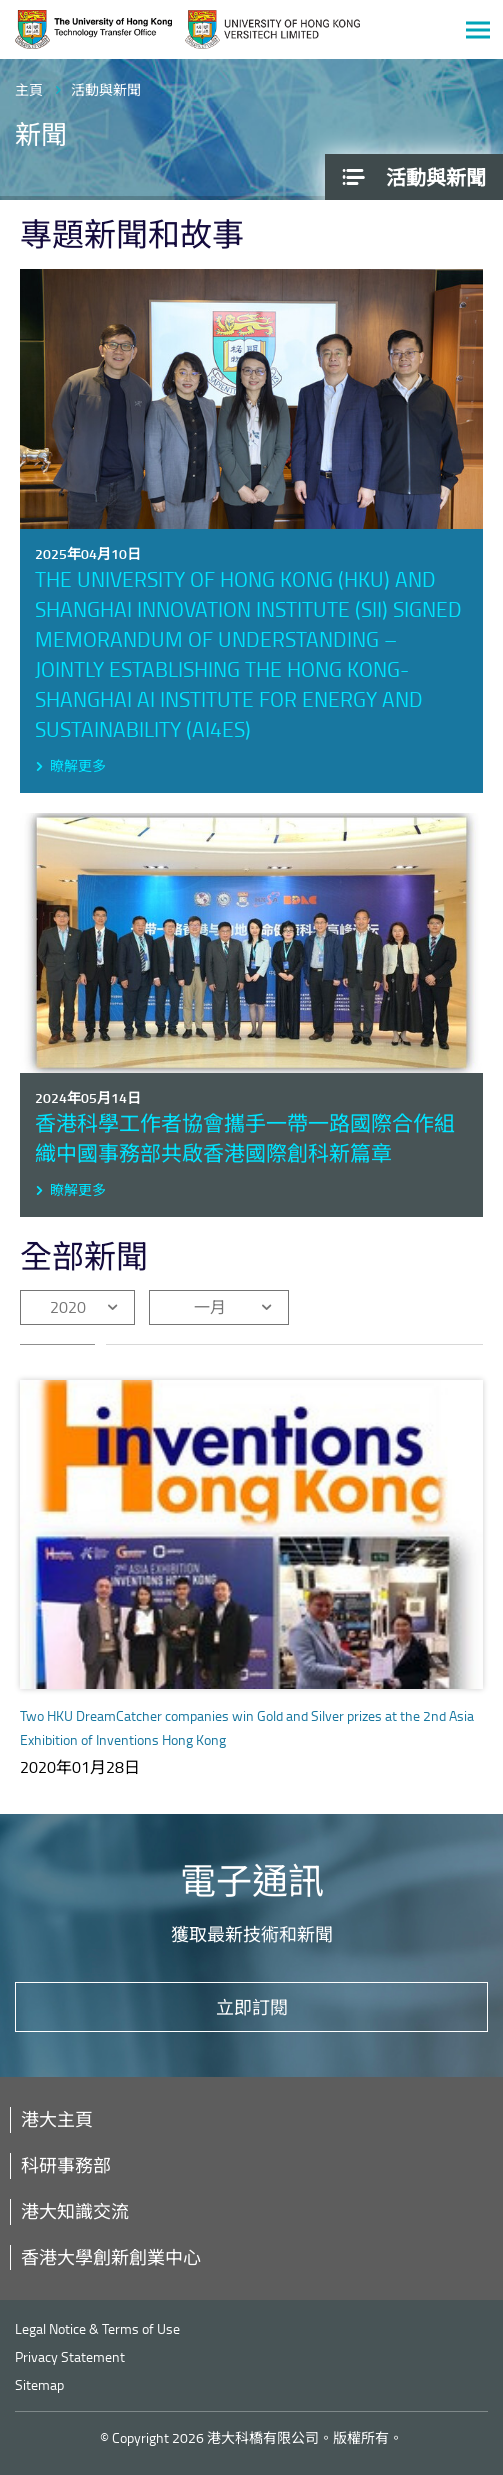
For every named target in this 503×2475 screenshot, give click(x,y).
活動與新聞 (106, 89)
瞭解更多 (78, 765)
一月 (210, 1307)
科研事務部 (66, 2165)
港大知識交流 (75, 2211)
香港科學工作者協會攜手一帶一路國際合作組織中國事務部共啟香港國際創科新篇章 (245, 1137)
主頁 (29, 89)
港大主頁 (57, 2119)
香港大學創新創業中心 (111, 2257)
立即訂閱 (252, 2007)
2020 (68, 1307)
